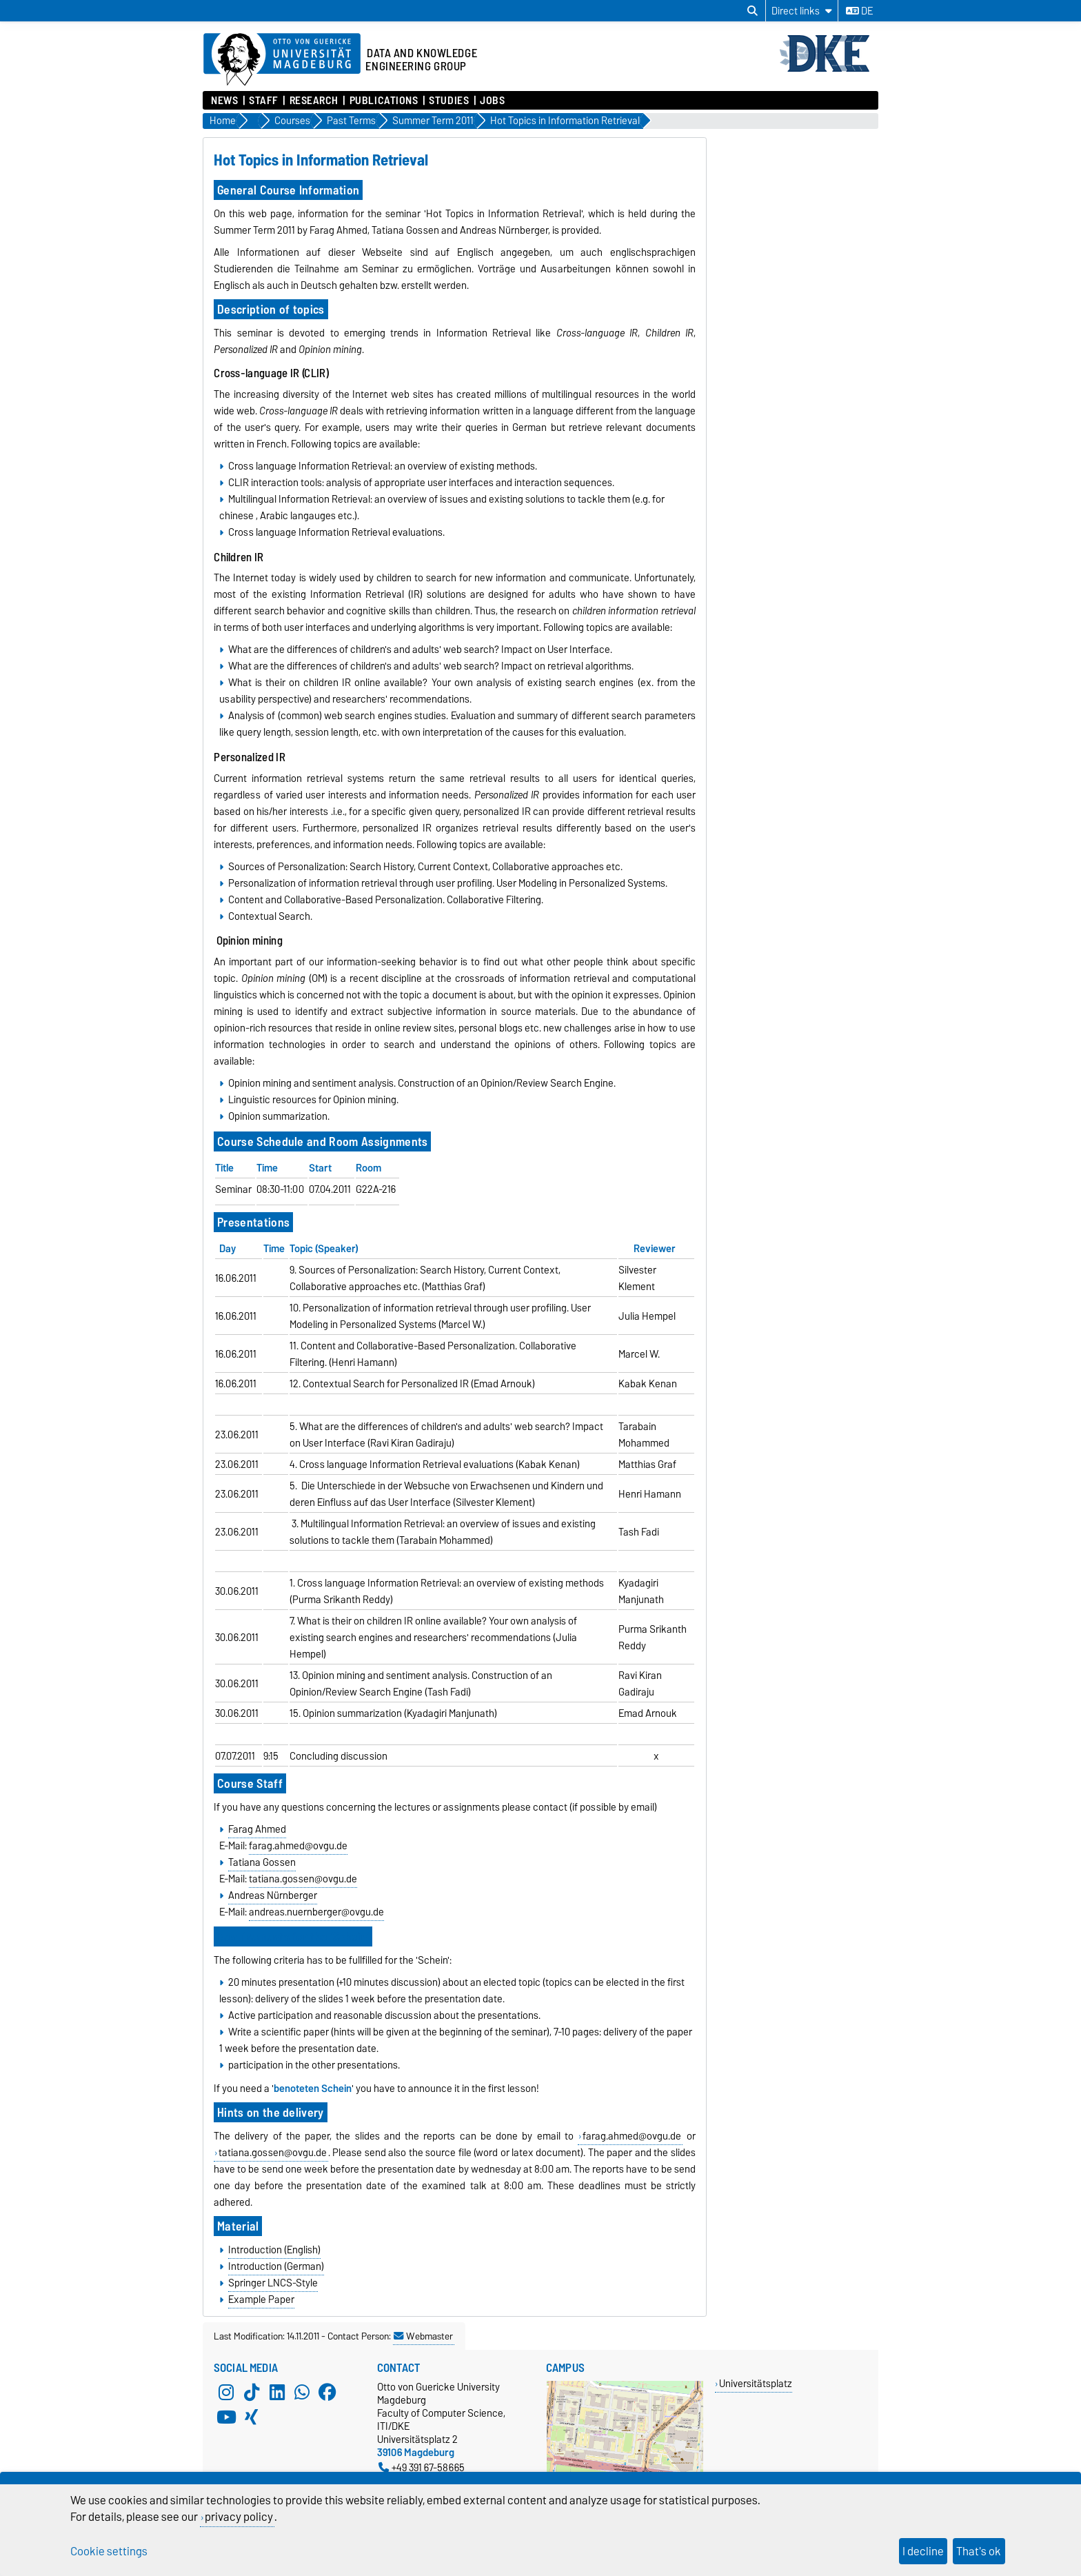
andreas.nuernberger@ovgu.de (316, 1912)
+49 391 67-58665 (421, 2467)
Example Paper (261, 2299)
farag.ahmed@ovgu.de (298, 1846)
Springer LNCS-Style (273, 2283)
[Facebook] (327, 2392)
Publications (384, 100)
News (224, 100)
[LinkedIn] (277, 2392)
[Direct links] (802, 10)
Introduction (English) (274, 2250)
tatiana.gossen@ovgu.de (303, 1879)
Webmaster (423, 2336)
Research (314, 100)
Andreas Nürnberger (272, 1895)
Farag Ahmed (257, 1829)
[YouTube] (226, 2417)
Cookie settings (109, 2551)
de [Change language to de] (859, 11)
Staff (264, 100)
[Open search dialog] (752, 11)
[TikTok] (251, 2392)
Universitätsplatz (755, 2383)
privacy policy (239, 2516)
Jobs (492, 100)
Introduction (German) (276, 2266)
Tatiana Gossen (262, 1862)
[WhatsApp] (302, 2392)
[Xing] (251, 2417)
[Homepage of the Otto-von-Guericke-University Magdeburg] (282, 60)
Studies (449, 100)
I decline (923, 2551)
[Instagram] (226, 2392)
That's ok (978, 2551)
